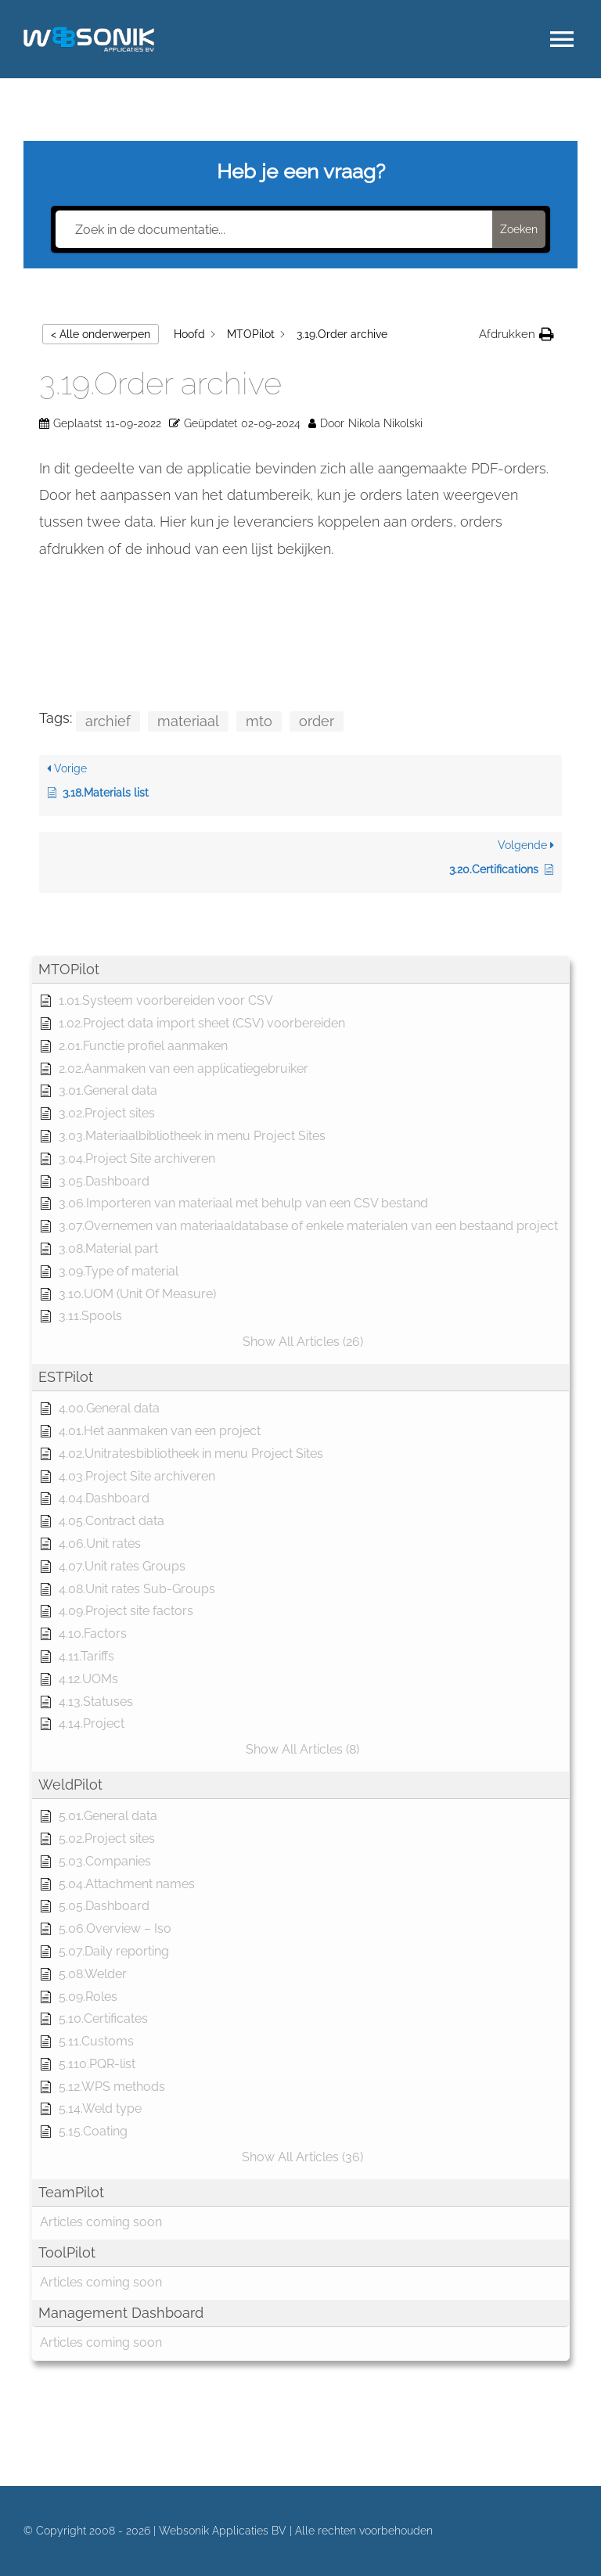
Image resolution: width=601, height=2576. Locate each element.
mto (259, 721)
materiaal (188, 721)
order (316, 721)
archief (108, 721)
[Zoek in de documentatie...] (273, 229)
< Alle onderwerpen (100, 334)
